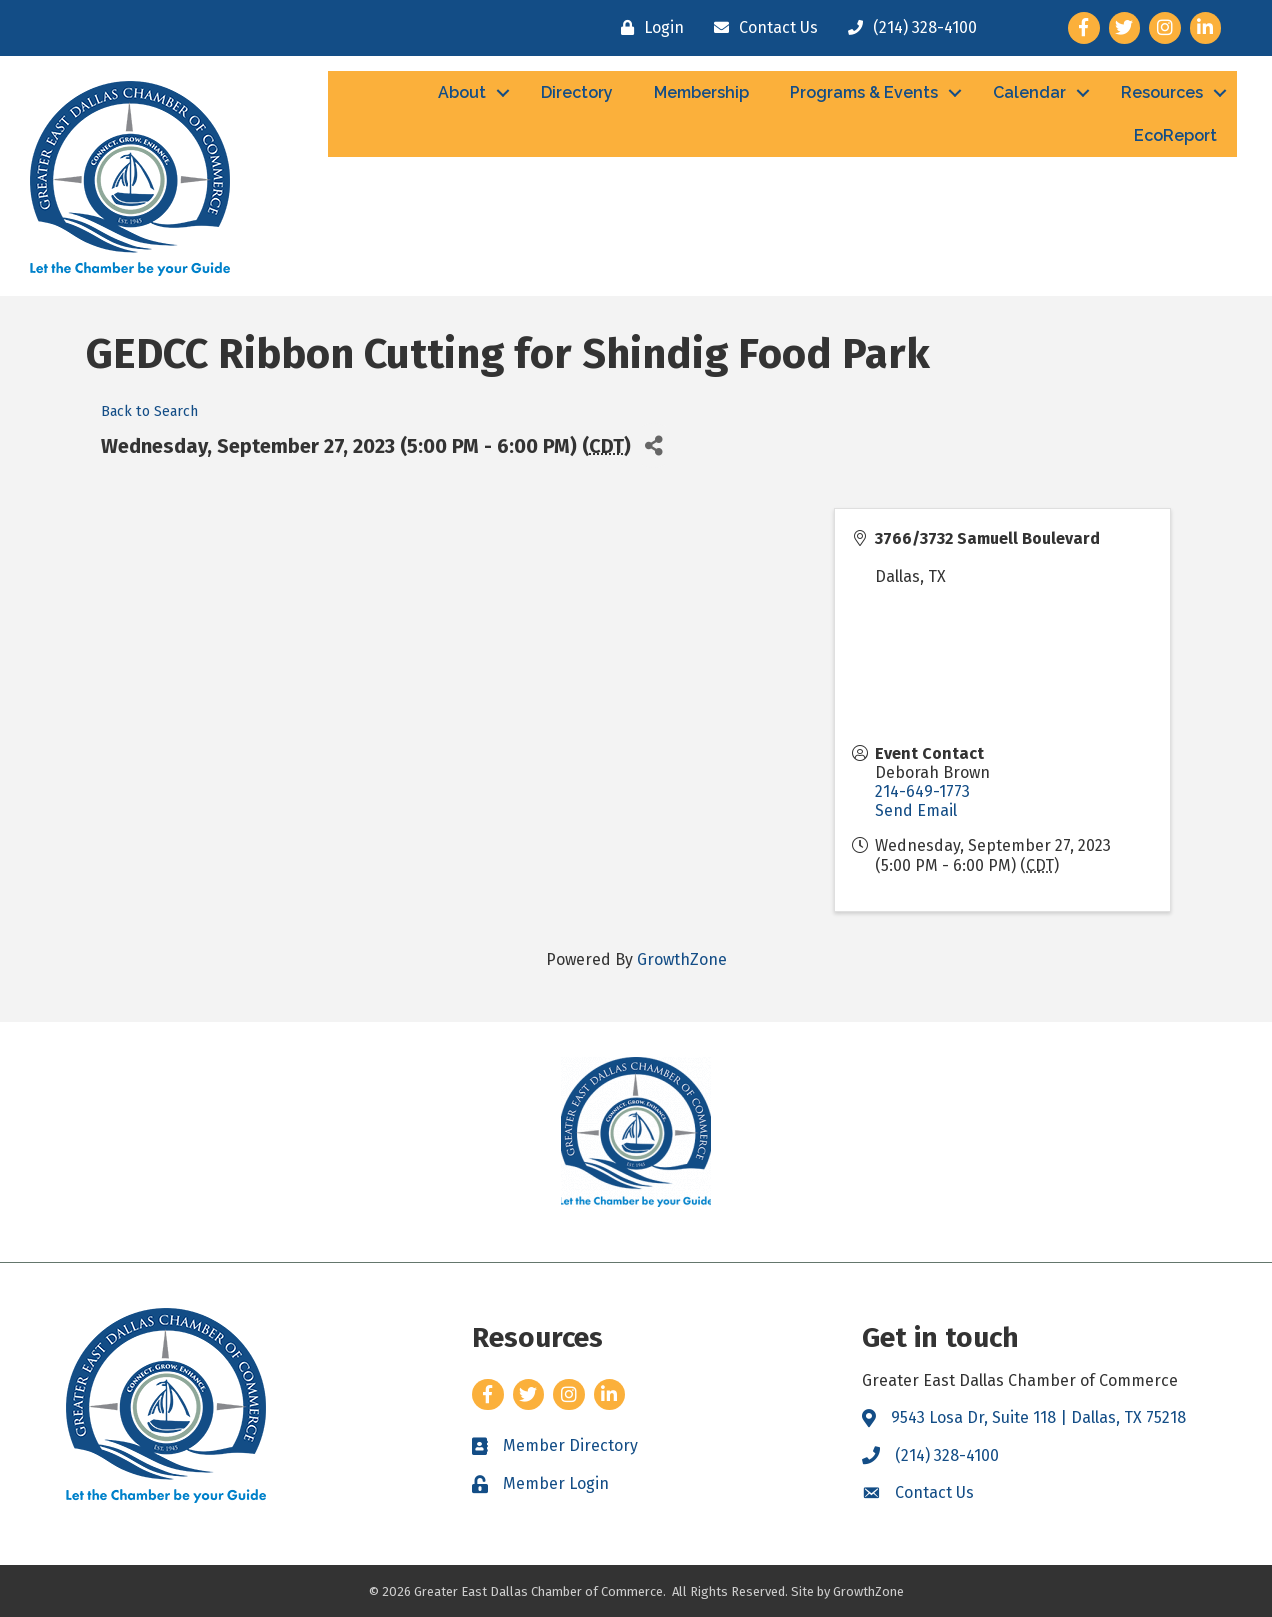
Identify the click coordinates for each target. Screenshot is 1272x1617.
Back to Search (149, 411)
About (462, 92)
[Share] (653, 445)
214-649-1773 (922, 791)
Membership (701, 92)
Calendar (1029, 92)
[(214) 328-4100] (907, 28)
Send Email (916, 810)
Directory (577, 92)
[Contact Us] (761, 28)
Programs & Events (864, 92)
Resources (1162, 92)
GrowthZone (682, 959)
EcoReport (1175, 135)
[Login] (647, 28)
